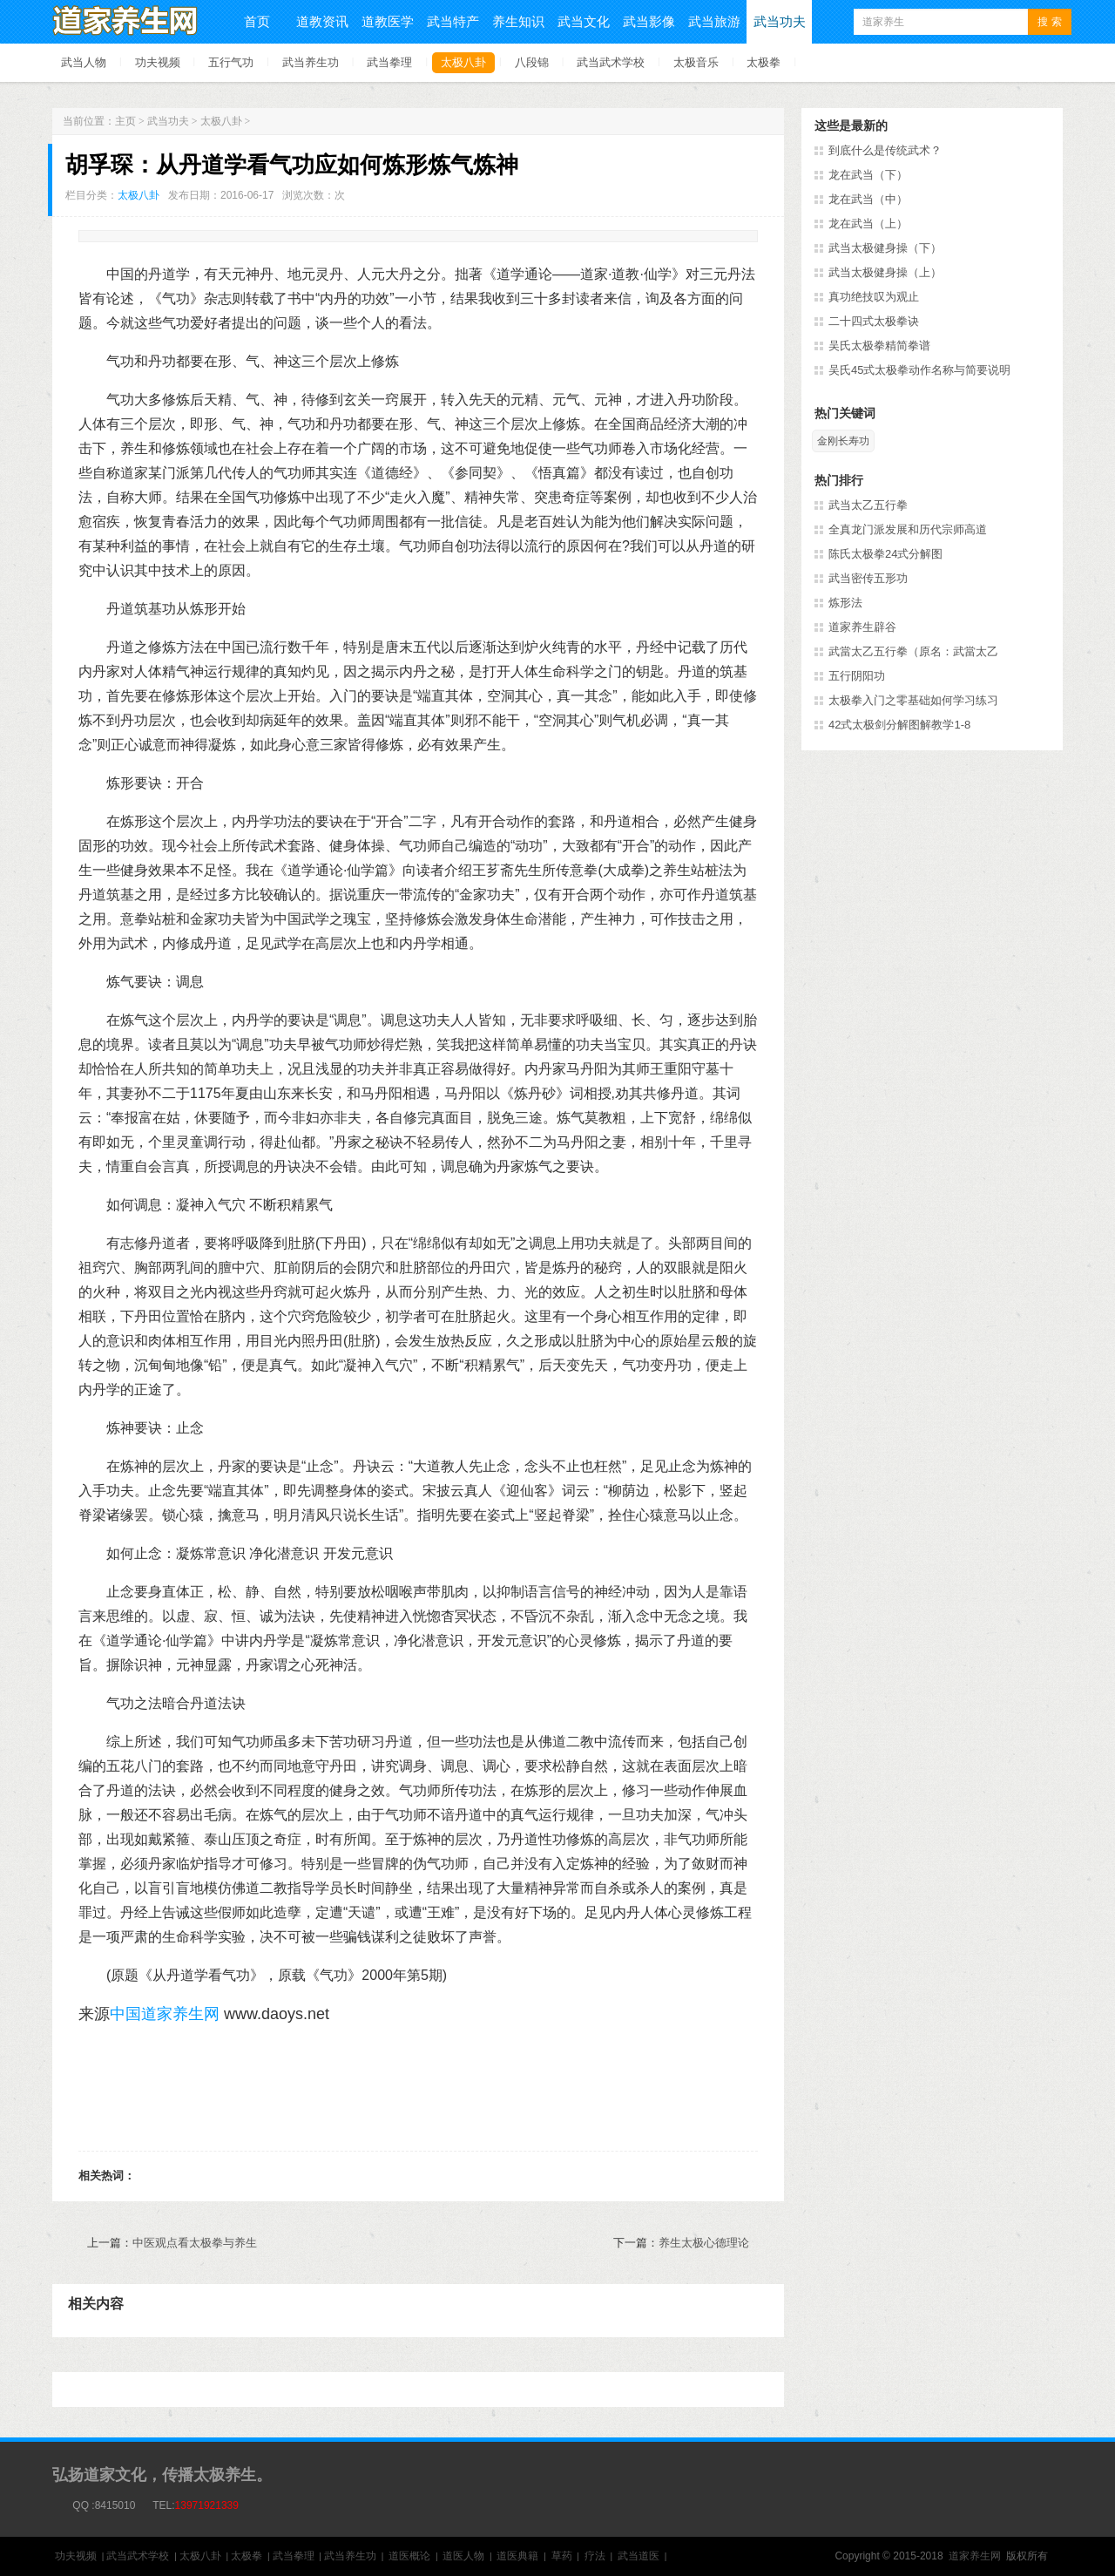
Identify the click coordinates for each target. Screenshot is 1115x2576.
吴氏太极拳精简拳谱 (879, 345)
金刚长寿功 (843, 441)
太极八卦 (463, 62)
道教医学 (388, 21)
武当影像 (649, 21)
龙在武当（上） (868, 223)
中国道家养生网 (165, 2014)
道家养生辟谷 (862, 627)
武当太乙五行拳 (868, 505)
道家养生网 (975, 2556)
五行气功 (230, 62)
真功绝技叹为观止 (873, 296)
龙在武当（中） (868, 199)
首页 (257, 21)
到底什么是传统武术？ (885, 150)
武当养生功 (310, 62)
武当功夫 (779, 21)
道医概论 (409, 2556)
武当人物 (83, 62)
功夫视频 (157, 62)
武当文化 (584, 21)
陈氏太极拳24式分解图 (885, 553)
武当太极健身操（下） (885, 247)
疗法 (595, 2556)
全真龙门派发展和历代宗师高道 (907, 529)
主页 (125, 121)
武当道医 (638, 2556)
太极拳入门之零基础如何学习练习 (913, 700)
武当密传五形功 (868, 578)
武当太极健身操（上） (885, 272)
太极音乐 (696, 62)
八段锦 (532, 62)
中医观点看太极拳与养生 (194, 2242)
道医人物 (463, 2556)
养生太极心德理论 (704, 2242)
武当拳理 (389, 62)
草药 (561, 2556)
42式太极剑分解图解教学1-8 (899, 724)
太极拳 (763, 62)
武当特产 (453, 21)
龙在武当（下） (868, 174)
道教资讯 (322, 21)
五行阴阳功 (856, 675)
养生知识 (518, 21)
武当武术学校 (611, 62)
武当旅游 (714, 21)
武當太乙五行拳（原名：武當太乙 (913, 651)
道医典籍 (517, 2556)
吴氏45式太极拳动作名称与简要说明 (919, 369)
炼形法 (845, 602)
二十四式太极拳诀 (873, 321)
